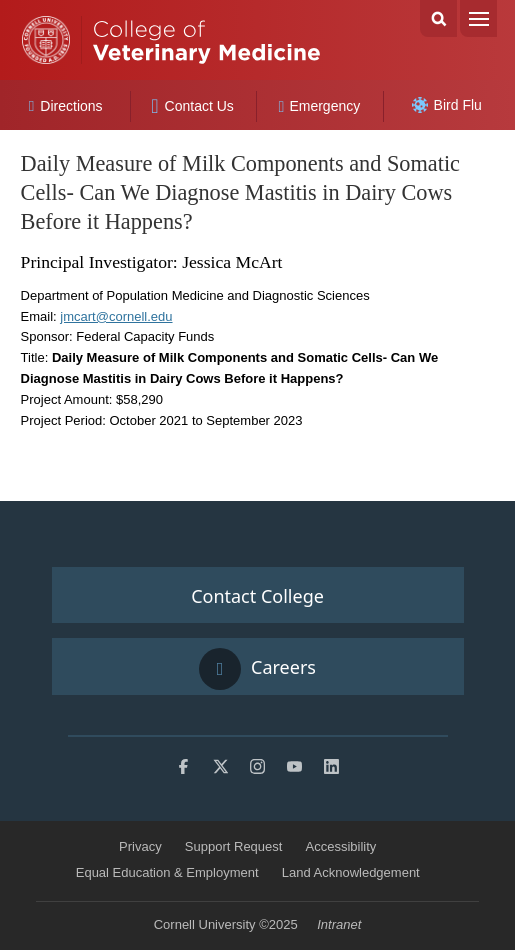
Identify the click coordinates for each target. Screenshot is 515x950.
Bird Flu (447, 105)
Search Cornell (438, 18)
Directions (66, 106)
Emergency (320, 106)
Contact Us (192, 106)
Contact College (257, 596)
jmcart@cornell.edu (116, 316)
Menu (478, 18)
